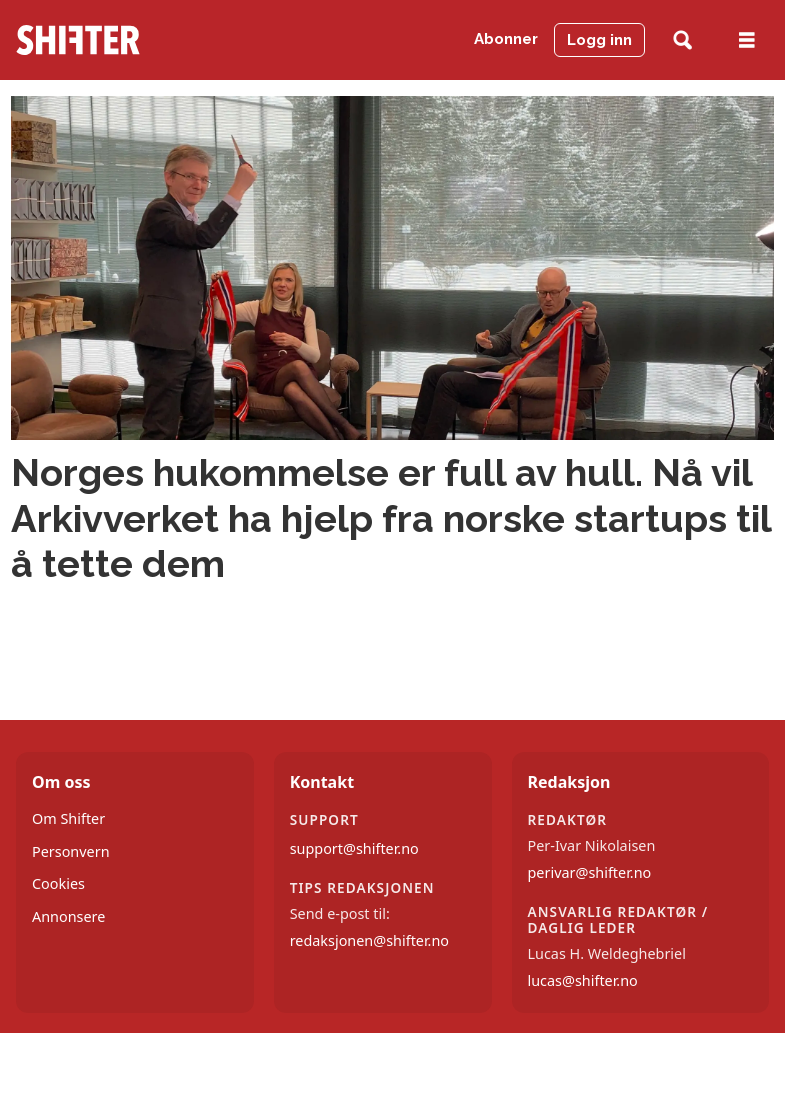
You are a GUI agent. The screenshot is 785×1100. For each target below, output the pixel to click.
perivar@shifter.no (590, 872)
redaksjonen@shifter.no (369, 940)
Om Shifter (68, 818)
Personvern (71, 851)
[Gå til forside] (78, 40)
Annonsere (68, 916)
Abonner (506, 39)
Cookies (58, 883)
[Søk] (682, 40)
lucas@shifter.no (583, 980)
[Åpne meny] (747, 40)
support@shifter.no (354, 848)
